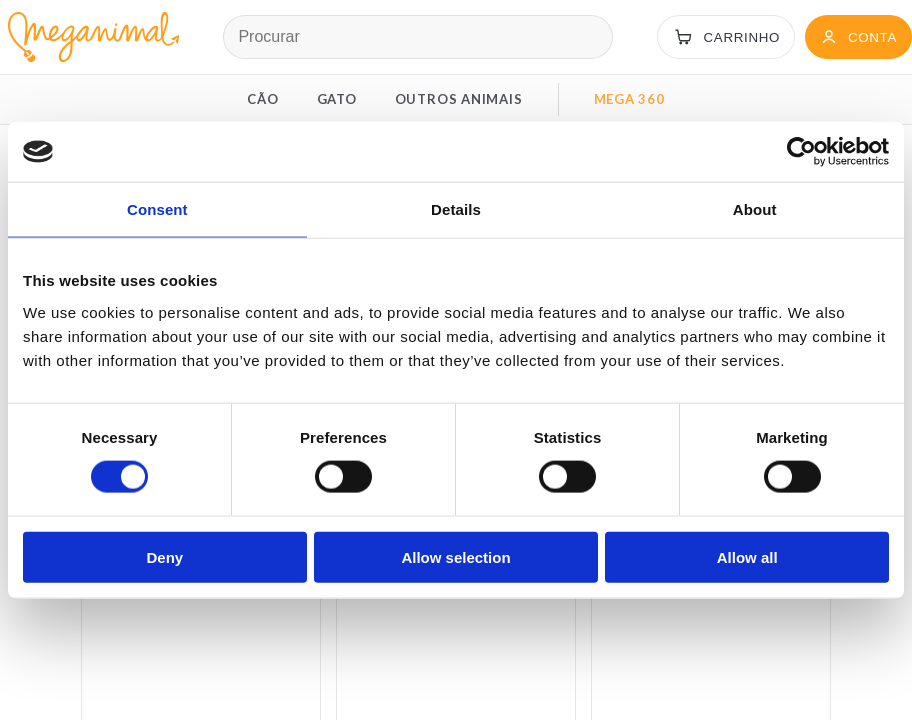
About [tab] (755, 209)
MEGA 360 (629, 99)
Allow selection (455, 556)
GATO (337, 99)
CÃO (262, 99)
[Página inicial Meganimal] (89, 37)
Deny (164, 556)
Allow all (747, 556)
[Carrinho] (726, 37)
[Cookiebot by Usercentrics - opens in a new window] (801, 152)
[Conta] (858, 37)
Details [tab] (456, 209)
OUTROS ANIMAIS (459, 99)
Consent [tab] (157, 209)
